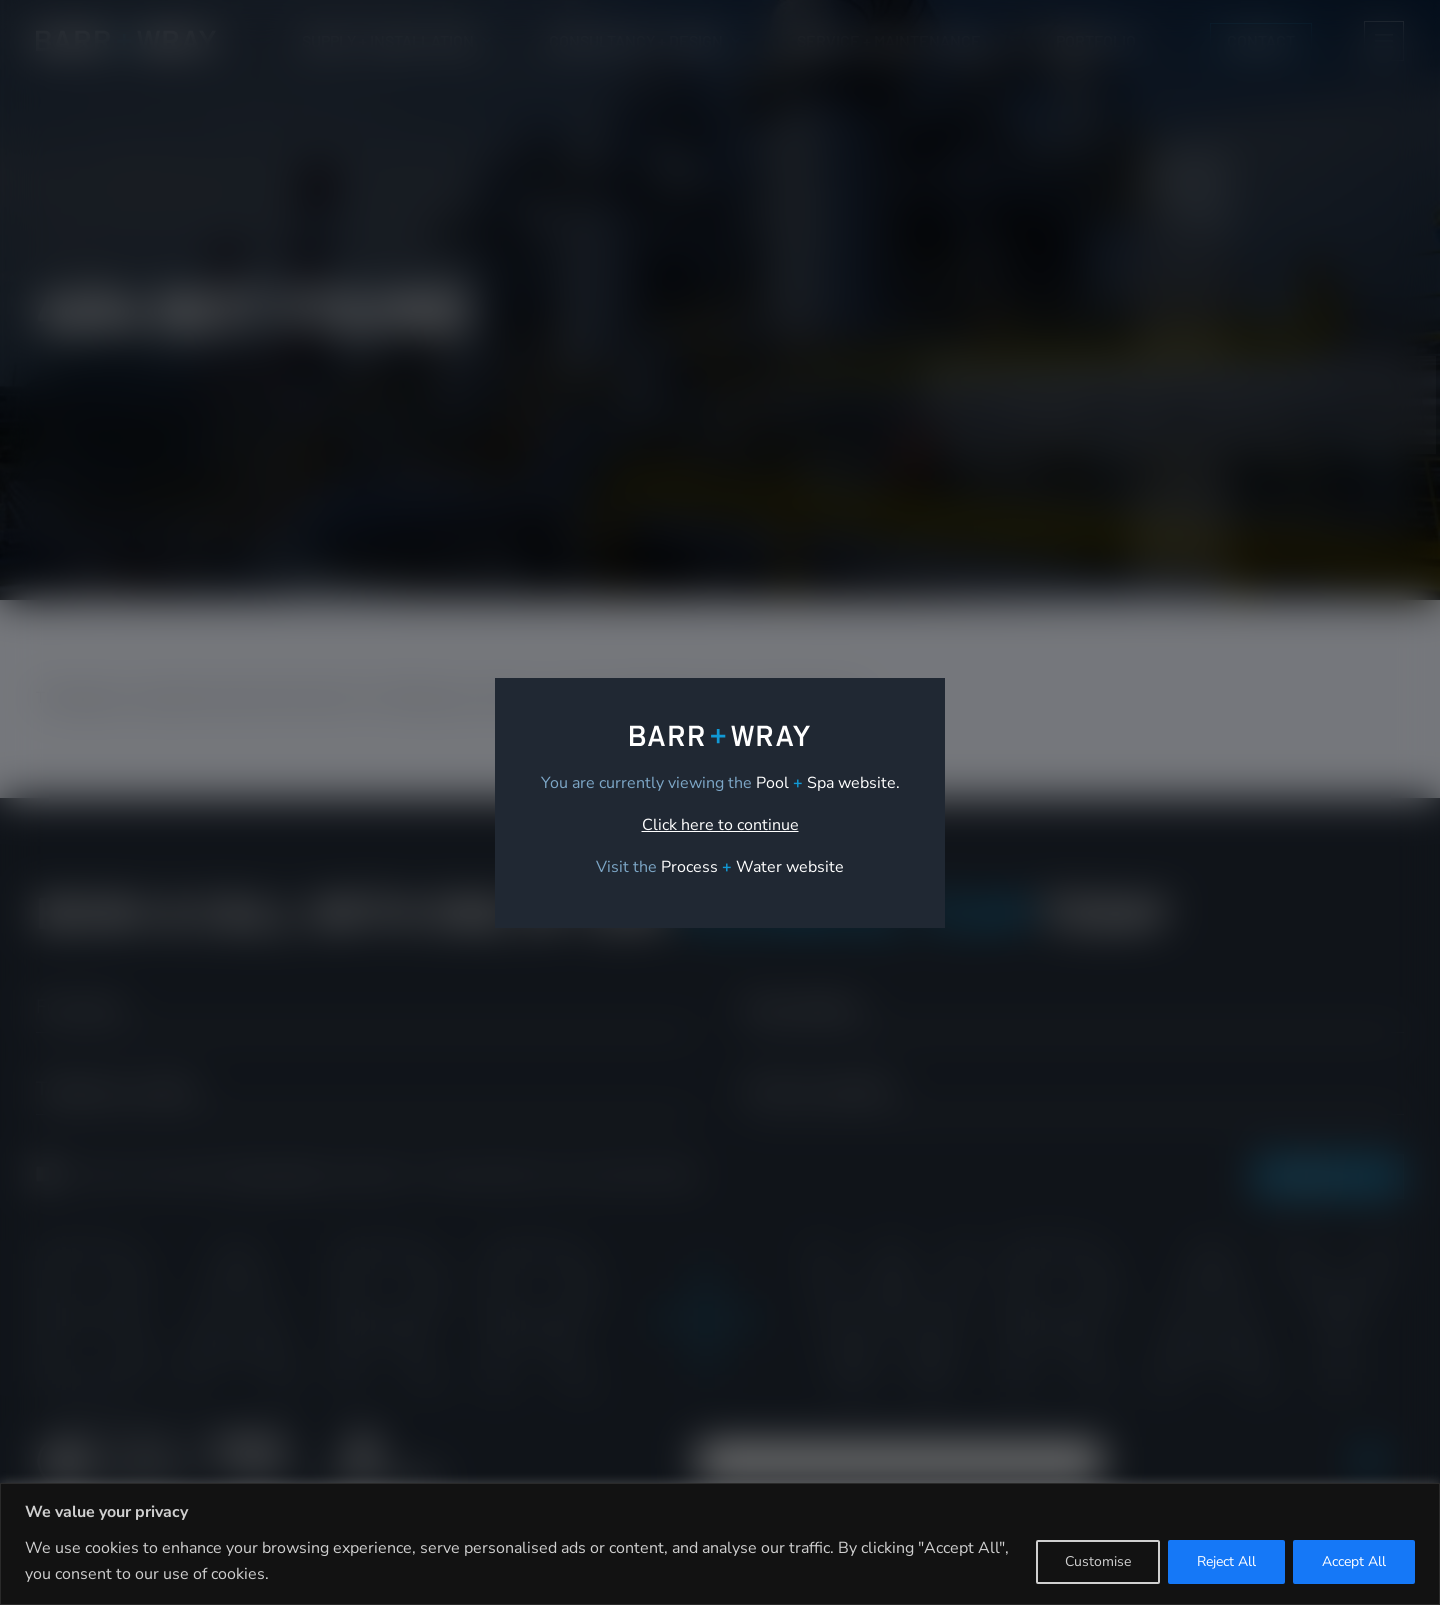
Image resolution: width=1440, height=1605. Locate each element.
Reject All (1226, 1561)
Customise (1098, 1561)
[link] (752, 867)
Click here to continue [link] (720, 825)
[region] (720, 1544)
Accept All (1354, 1561)
